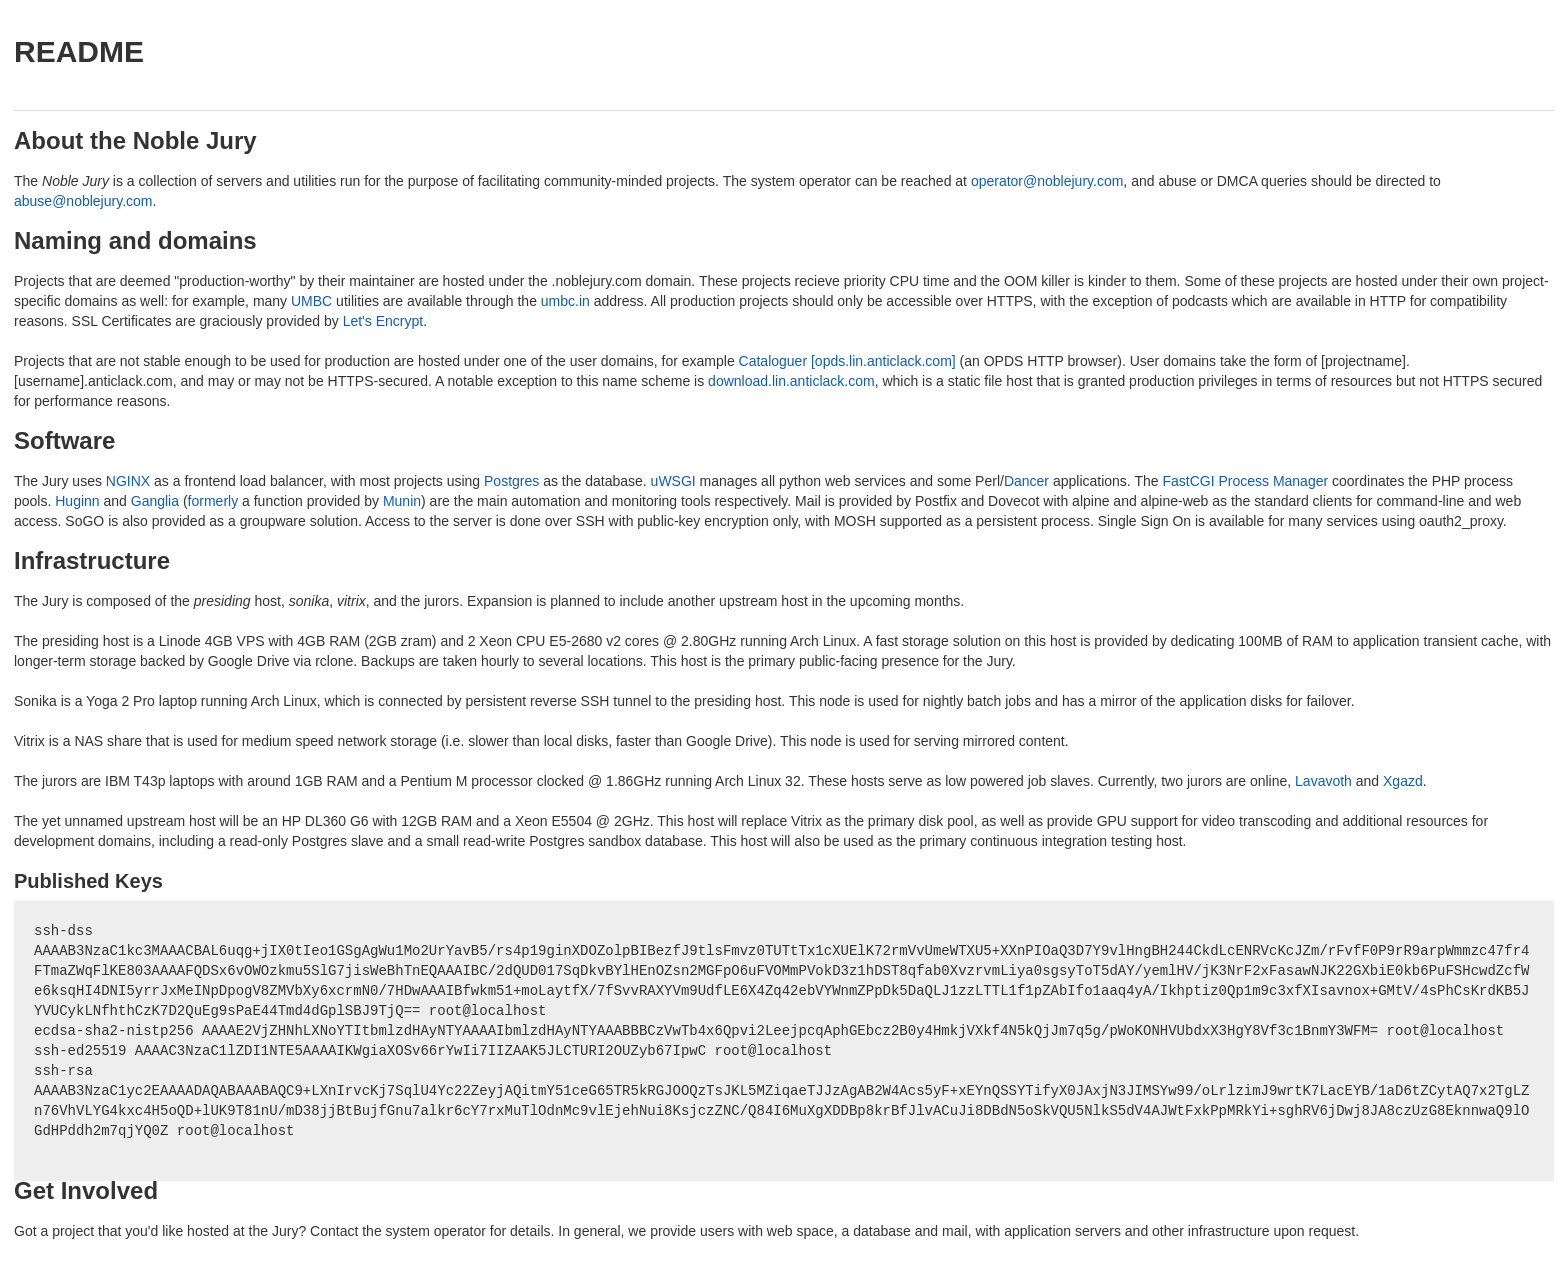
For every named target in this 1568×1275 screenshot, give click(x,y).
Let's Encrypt (383, 321)
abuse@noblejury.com (83, 201)
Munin (402, 501)
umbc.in (565, 301)
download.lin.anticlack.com (791, 381)
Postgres (511, 481)
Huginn (77, 501)
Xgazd (1403, 781)
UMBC (311, 301)
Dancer (1026, 481)
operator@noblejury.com (1047, 181)
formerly (213, 501)
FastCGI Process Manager (1245, 481)
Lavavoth (1323, 781)
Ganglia (155, 501)
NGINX (128, 481)
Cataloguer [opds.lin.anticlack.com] (847, 361)
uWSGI (673, 481)
